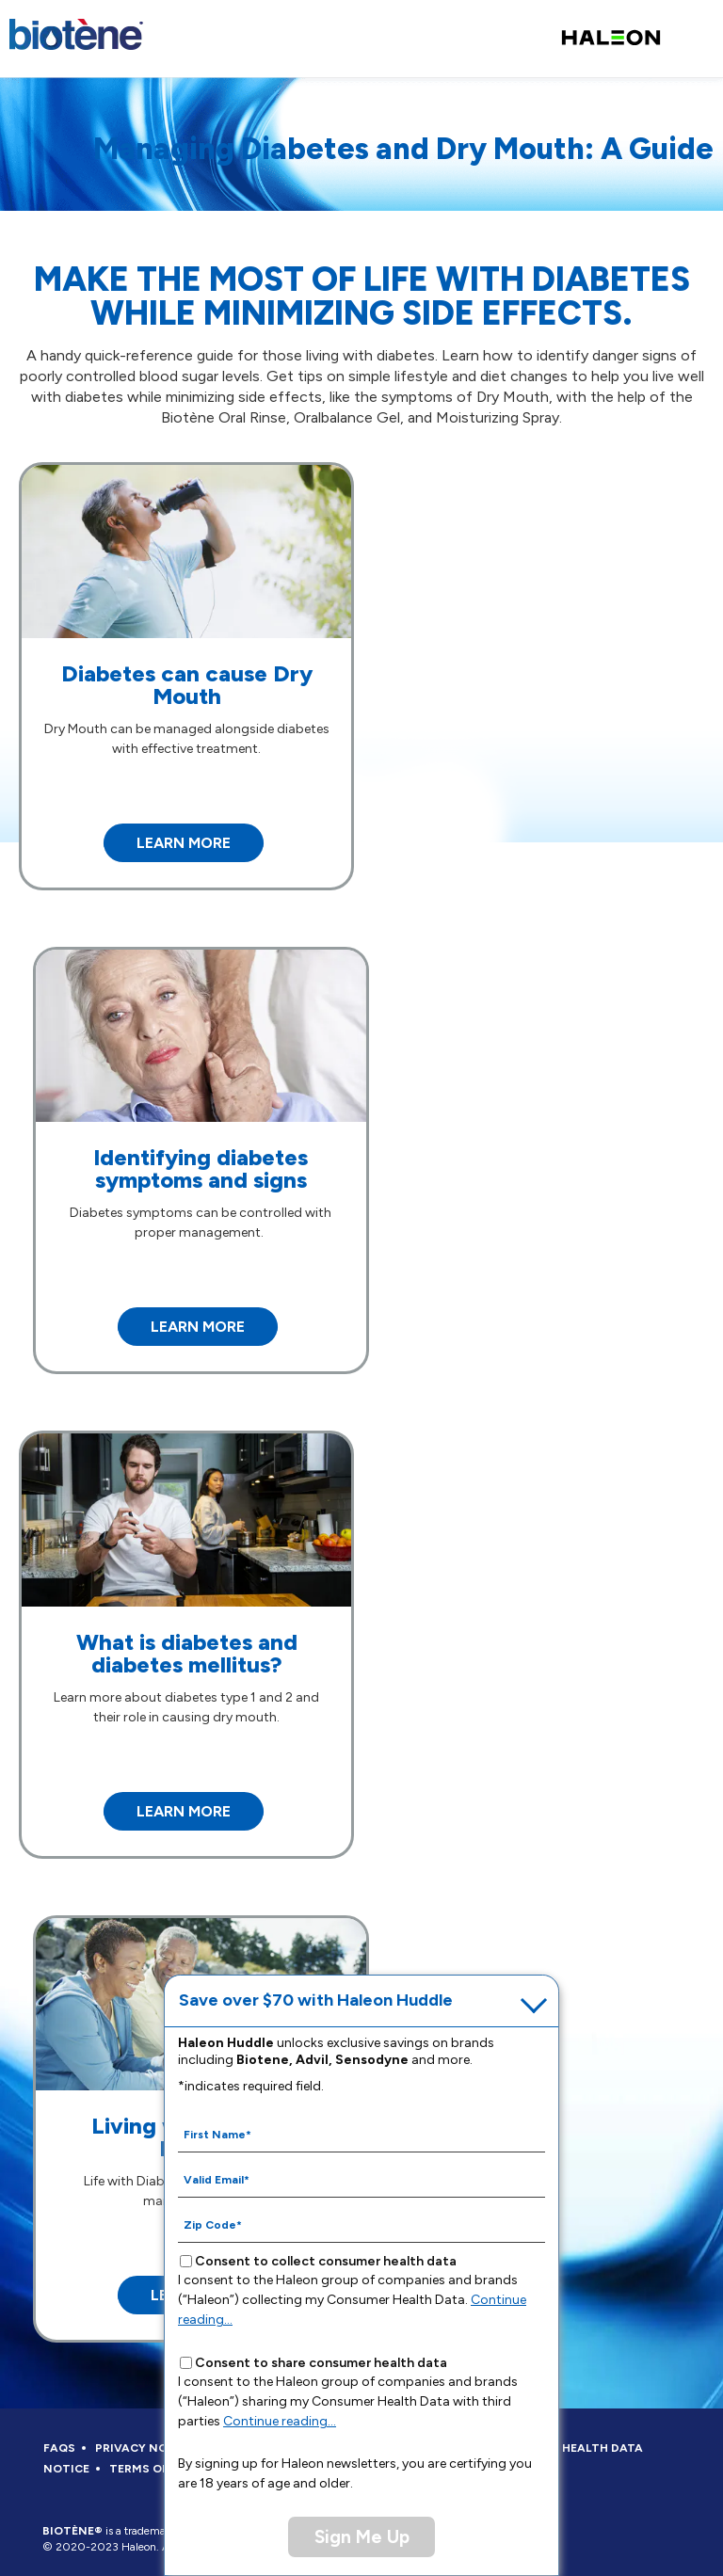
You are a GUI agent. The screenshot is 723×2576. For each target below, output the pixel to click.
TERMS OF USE (151, 2468)
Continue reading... (279, 2421)
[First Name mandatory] (361, 2133)
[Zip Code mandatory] (361, 2224)
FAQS (59, 2448)
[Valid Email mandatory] (361, 2179)
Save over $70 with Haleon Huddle (316, 2000)
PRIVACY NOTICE (145, 2448)
